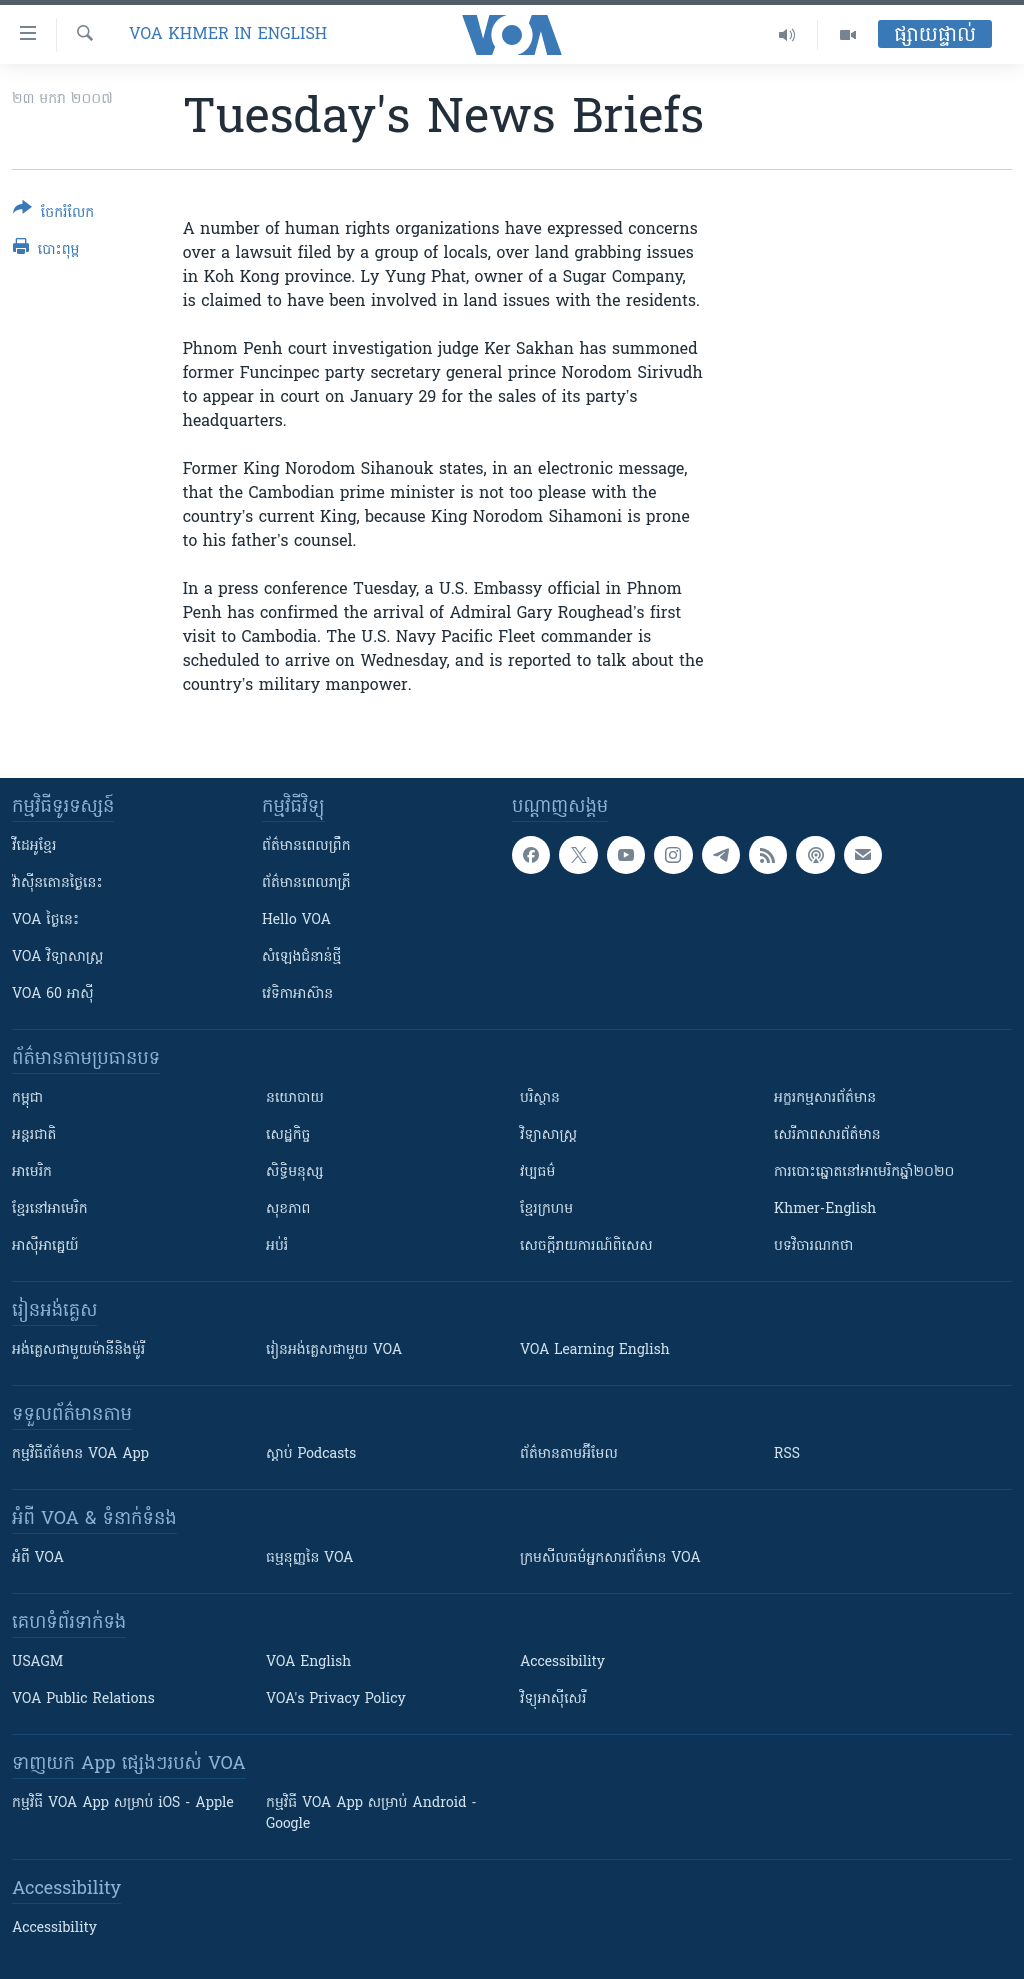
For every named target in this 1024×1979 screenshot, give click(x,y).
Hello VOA (296, 920)
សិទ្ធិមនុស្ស (295, 1172)
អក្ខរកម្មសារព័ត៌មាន (825, 1098)
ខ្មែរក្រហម (546, 1209)
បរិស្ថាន (540, 1098)
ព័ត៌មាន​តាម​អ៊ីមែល (569, 1454)
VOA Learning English (595, 1350)
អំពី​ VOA (38, 1558)
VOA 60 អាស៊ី (53, 994)
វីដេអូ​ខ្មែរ (34, 846)
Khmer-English (825, 1209)
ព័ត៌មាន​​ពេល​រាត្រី (306, 883)
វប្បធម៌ (537, 1172)
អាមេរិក (32, 1172)
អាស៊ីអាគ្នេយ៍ (45, 1246)
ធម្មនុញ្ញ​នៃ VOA (310, 1558)
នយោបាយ (295, 1098)
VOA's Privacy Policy (336, 1699)
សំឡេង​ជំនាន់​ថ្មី (301, 957)
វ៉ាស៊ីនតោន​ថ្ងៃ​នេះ (57, 883)
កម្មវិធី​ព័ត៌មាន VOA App (80, 1454)
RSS (787, 1454)
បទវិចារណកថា (813, 1246)
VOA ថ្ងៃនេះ (45, 920)
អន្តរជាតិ (34, 1135)
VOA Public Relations (83, 1699)
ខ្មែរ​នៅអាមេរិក (50, 1209)
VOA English (308, 1662)
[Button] (53, 214)
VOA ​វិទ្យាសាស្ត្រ (57, 957)
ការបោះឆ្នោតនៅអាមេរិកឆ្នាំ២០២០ (864, 1172)
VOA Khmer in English (228, 35)
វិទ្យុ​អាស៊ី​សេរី (553, 1699)
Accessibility (562, 1662)
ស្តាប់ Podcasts (311, 1454)
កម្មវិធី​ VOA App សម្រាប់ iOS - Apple (123, 1803)
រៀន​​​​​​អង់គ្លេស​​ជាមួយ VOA (334, 1350)
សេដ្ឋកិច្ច (288, 1135)
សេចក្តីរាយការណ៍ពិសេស (586, 1246)
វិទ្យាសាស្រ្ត (548, 1135)
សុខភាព (288, 1209)
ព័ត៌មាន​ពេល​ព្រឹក (306, 846)
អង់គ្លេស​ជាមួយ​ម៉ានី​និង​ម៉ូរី (78, 1350)
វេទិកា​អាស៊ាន (297, 994)
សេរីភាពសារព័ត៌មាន (827, 1135)
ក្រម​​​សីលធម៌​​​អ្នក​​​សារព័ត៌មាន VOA (610, 1558)
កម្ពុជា (27, 1098)
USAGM (37, 1662)
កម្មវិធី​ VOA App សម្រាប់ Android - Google (371, 1814)
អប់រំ (277, 1246)
